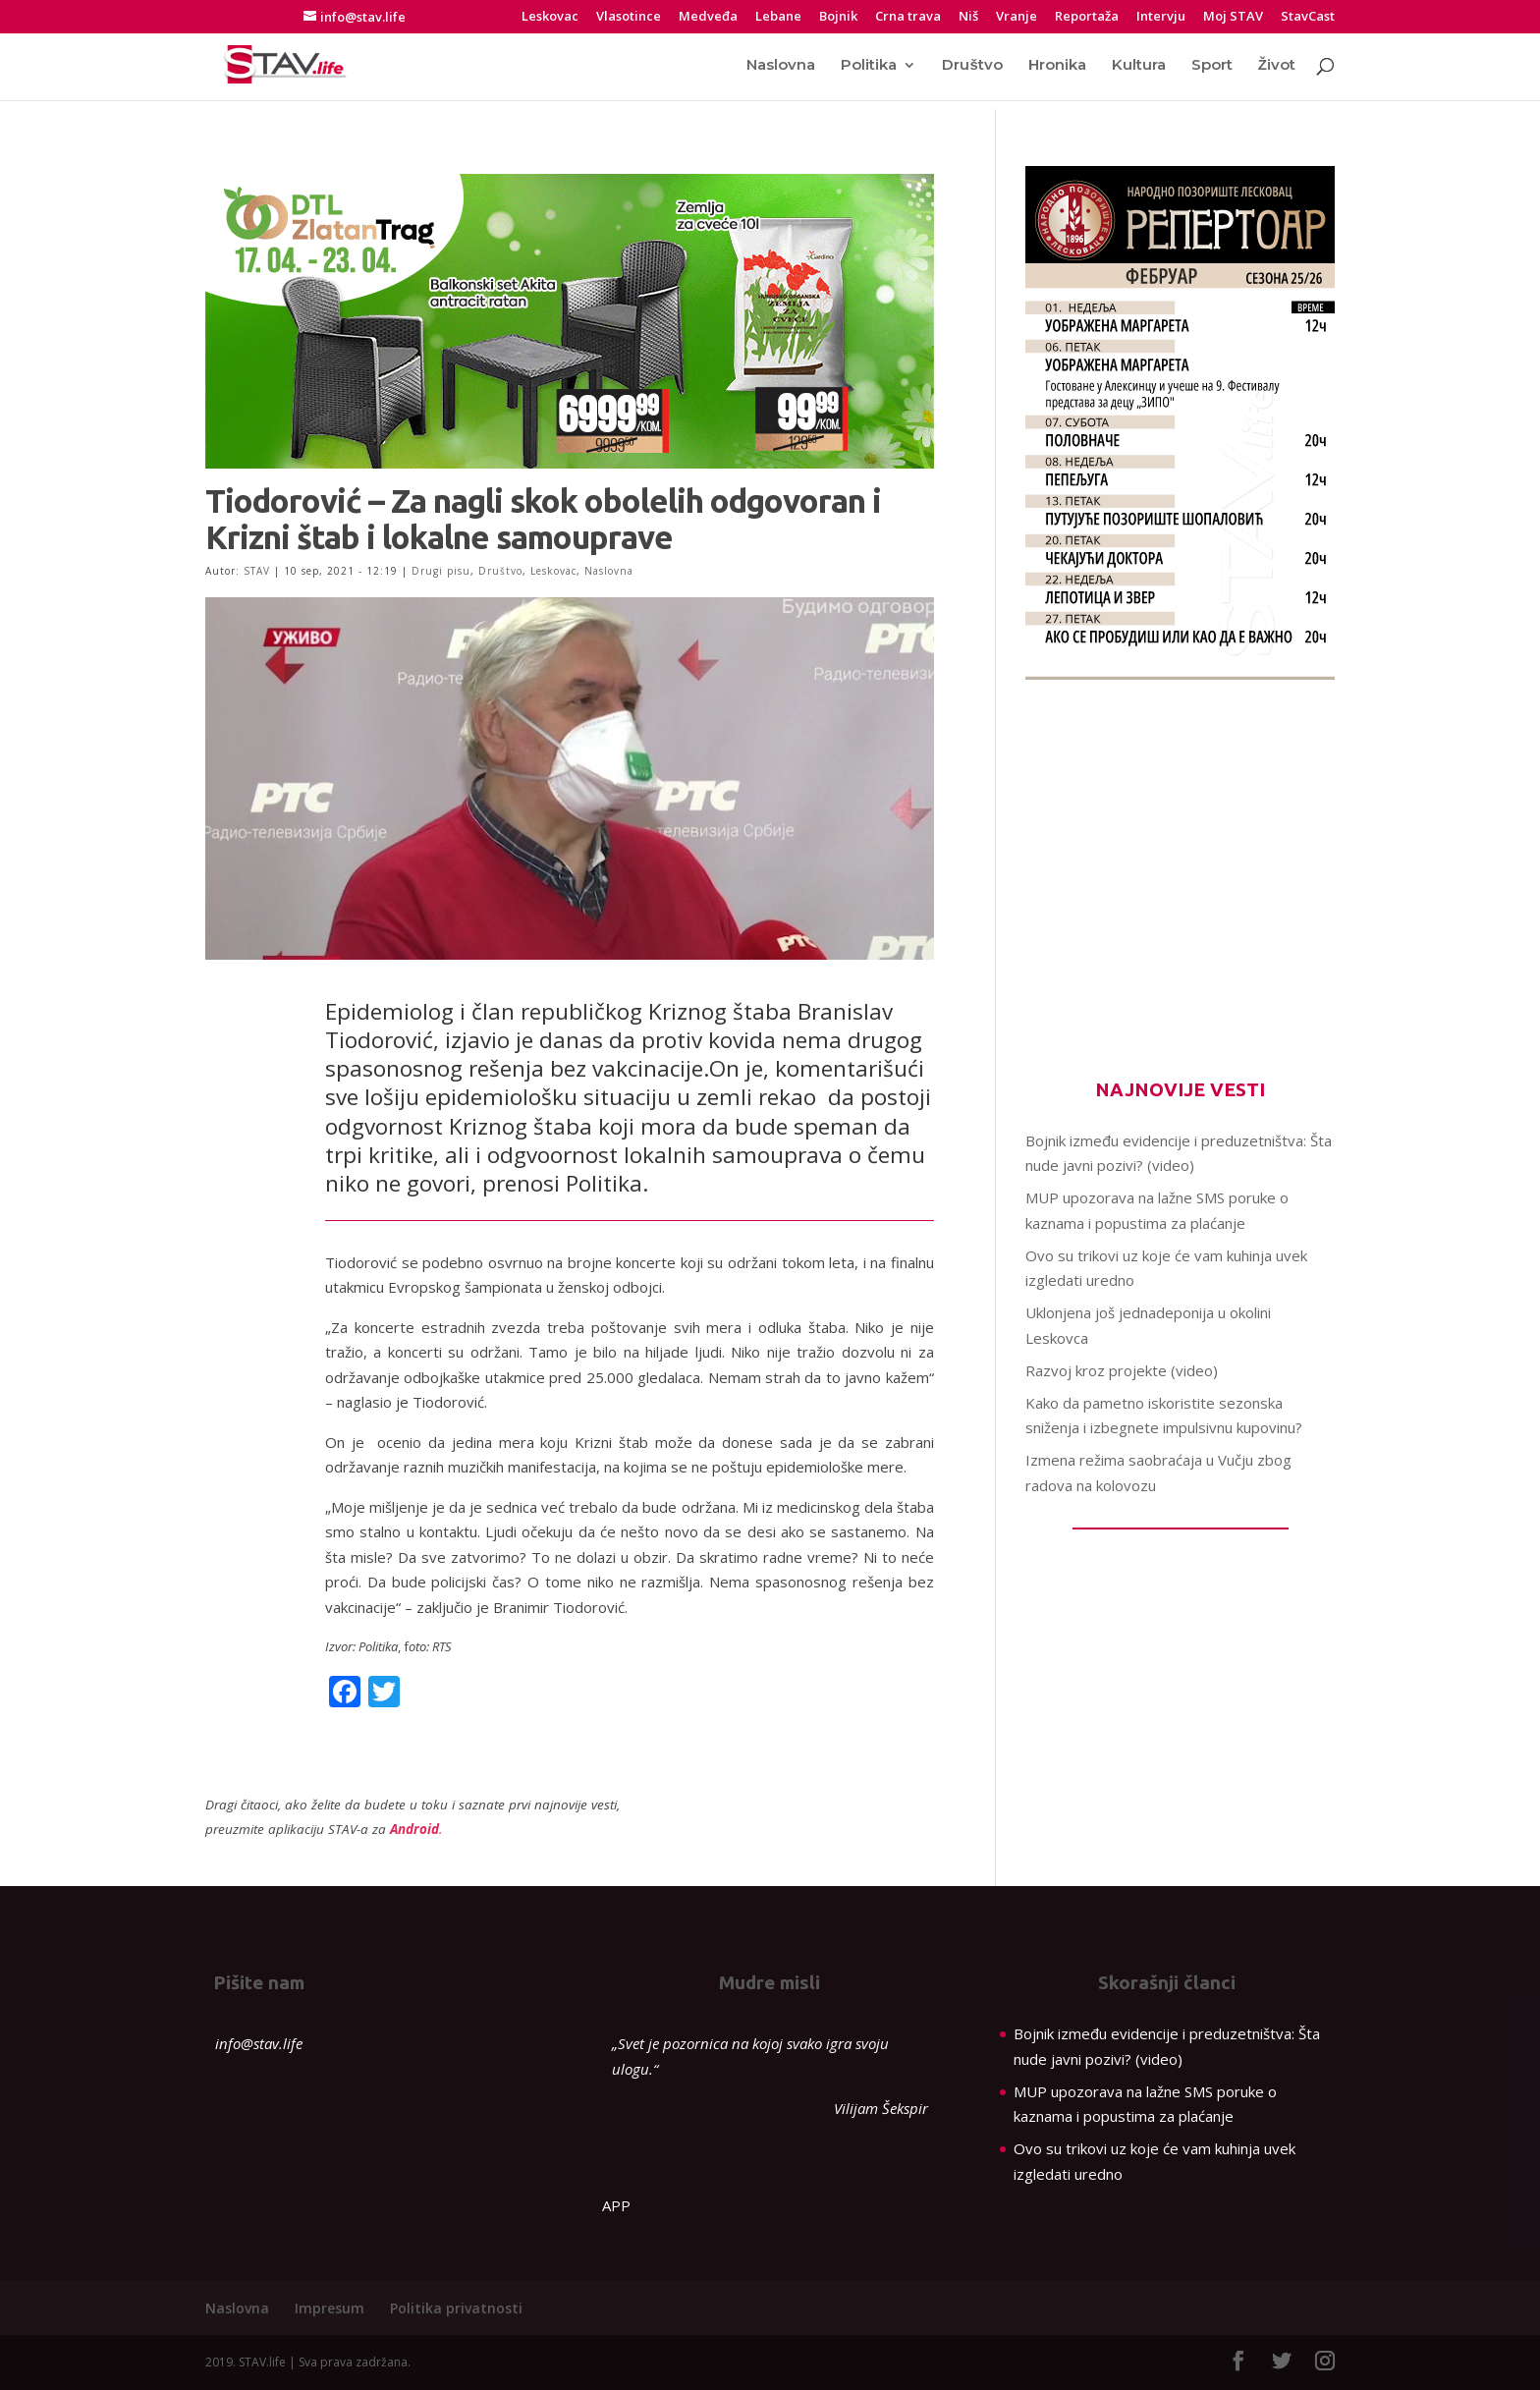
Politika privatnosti (456, 2308)
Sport (1212, 66)
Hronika (1057, 66)
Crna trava (908, 17)
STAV (257, 571)
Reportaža (1087, 17)
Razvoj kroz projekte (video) (1121, 1370)
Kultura (1139, 66)
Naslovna (780, 66)
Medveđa (708, 17)
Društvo (972, 66)
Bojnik (838, 17)
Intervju (1160, 17)
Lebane (778, 17)
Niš (968, 17)
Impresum (329, 2308)
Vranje (1016, 17)
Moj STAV (1233, 17)
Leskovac (550, 17)
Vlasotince (628, 17)
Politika (869, 66)
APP (616, 2205)
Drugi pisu (441, 571)
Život (1276, 66)
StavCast (1308, 17)
